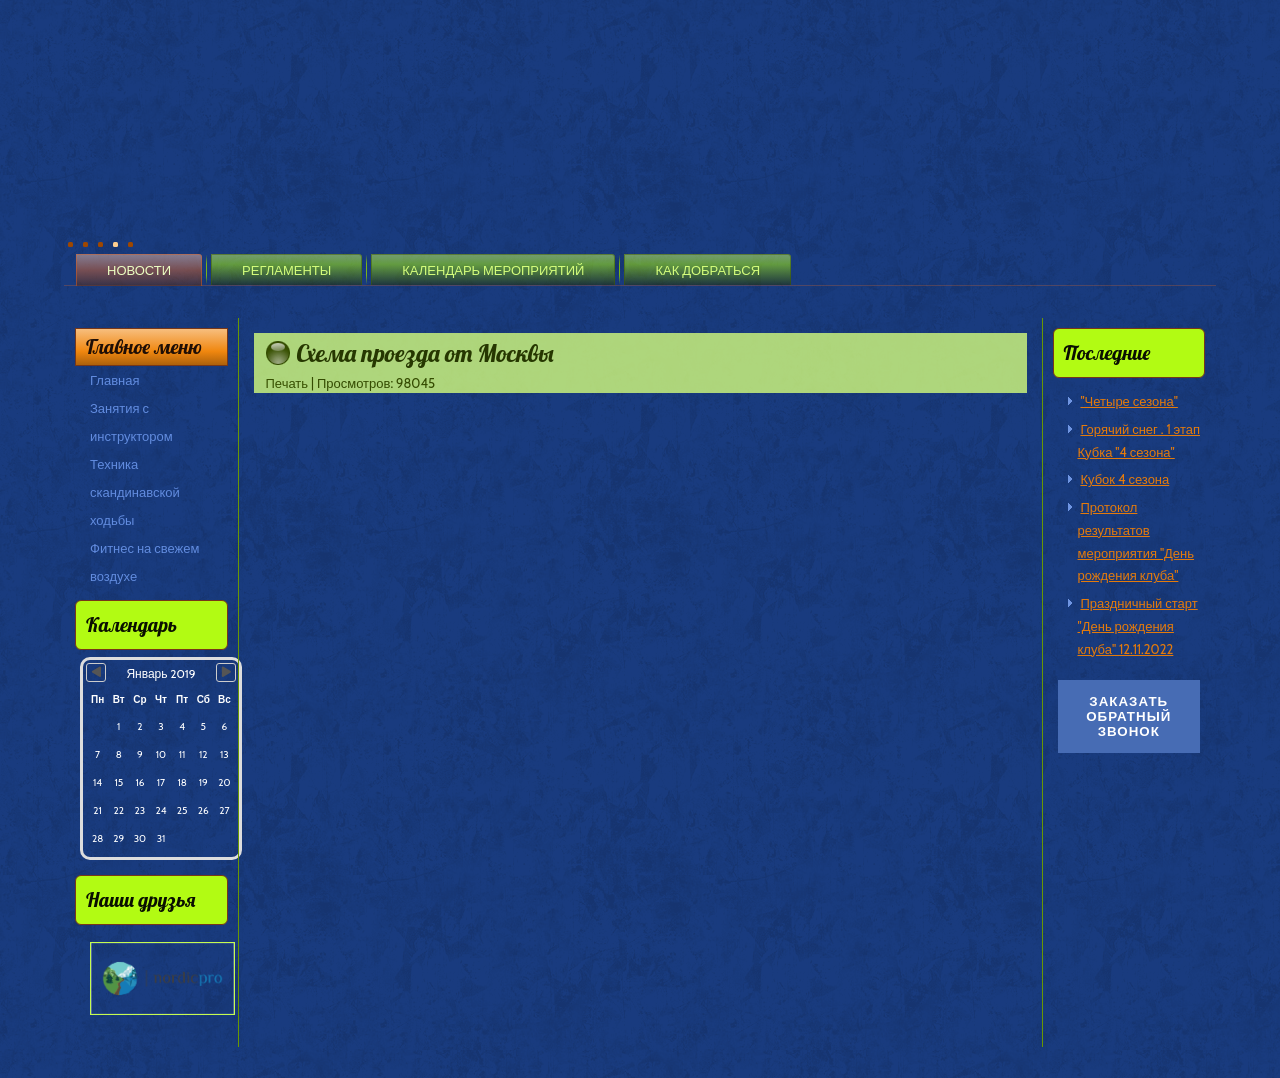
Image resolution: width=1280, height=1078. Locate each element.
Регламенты (286, 270)
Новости (139, 270)
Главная (114, 380)
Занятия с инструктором (131, 422)
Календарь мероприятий (493, 270)
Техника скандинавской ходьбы (135, 492)
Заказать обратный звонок (1128, 716)
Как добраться (707, 270)
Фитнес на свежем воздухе (144, 562)
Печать (289, 383)
